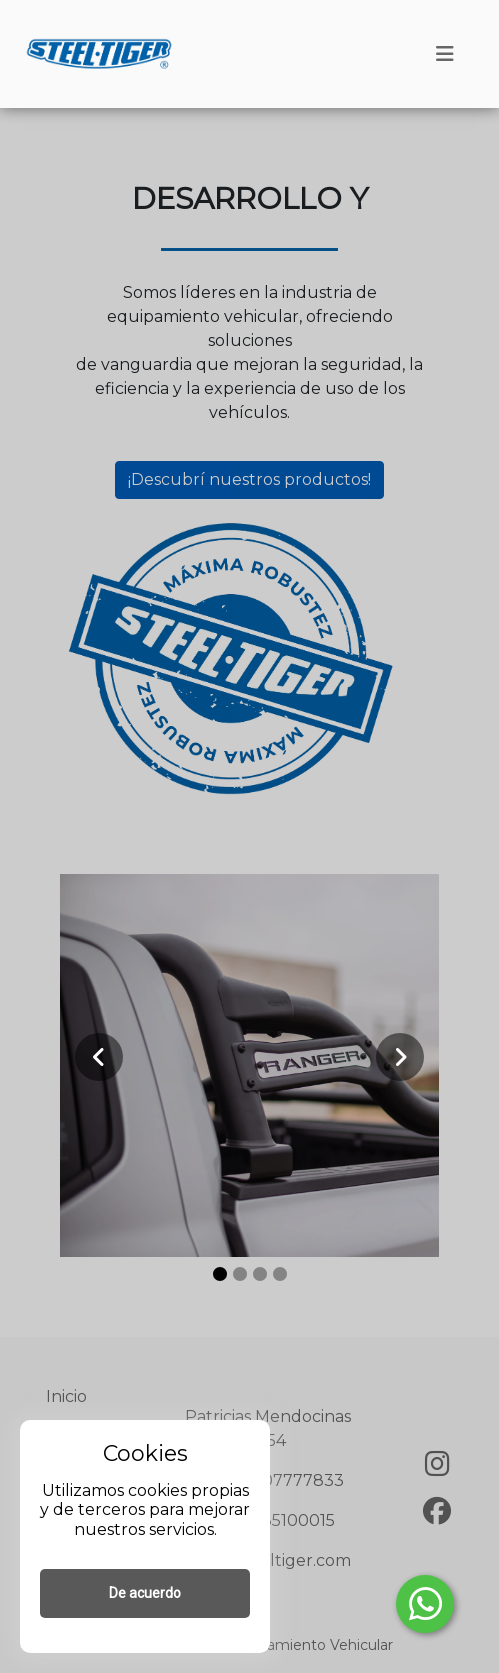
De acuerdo (145, 1593)
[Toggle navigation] (445, 54)
